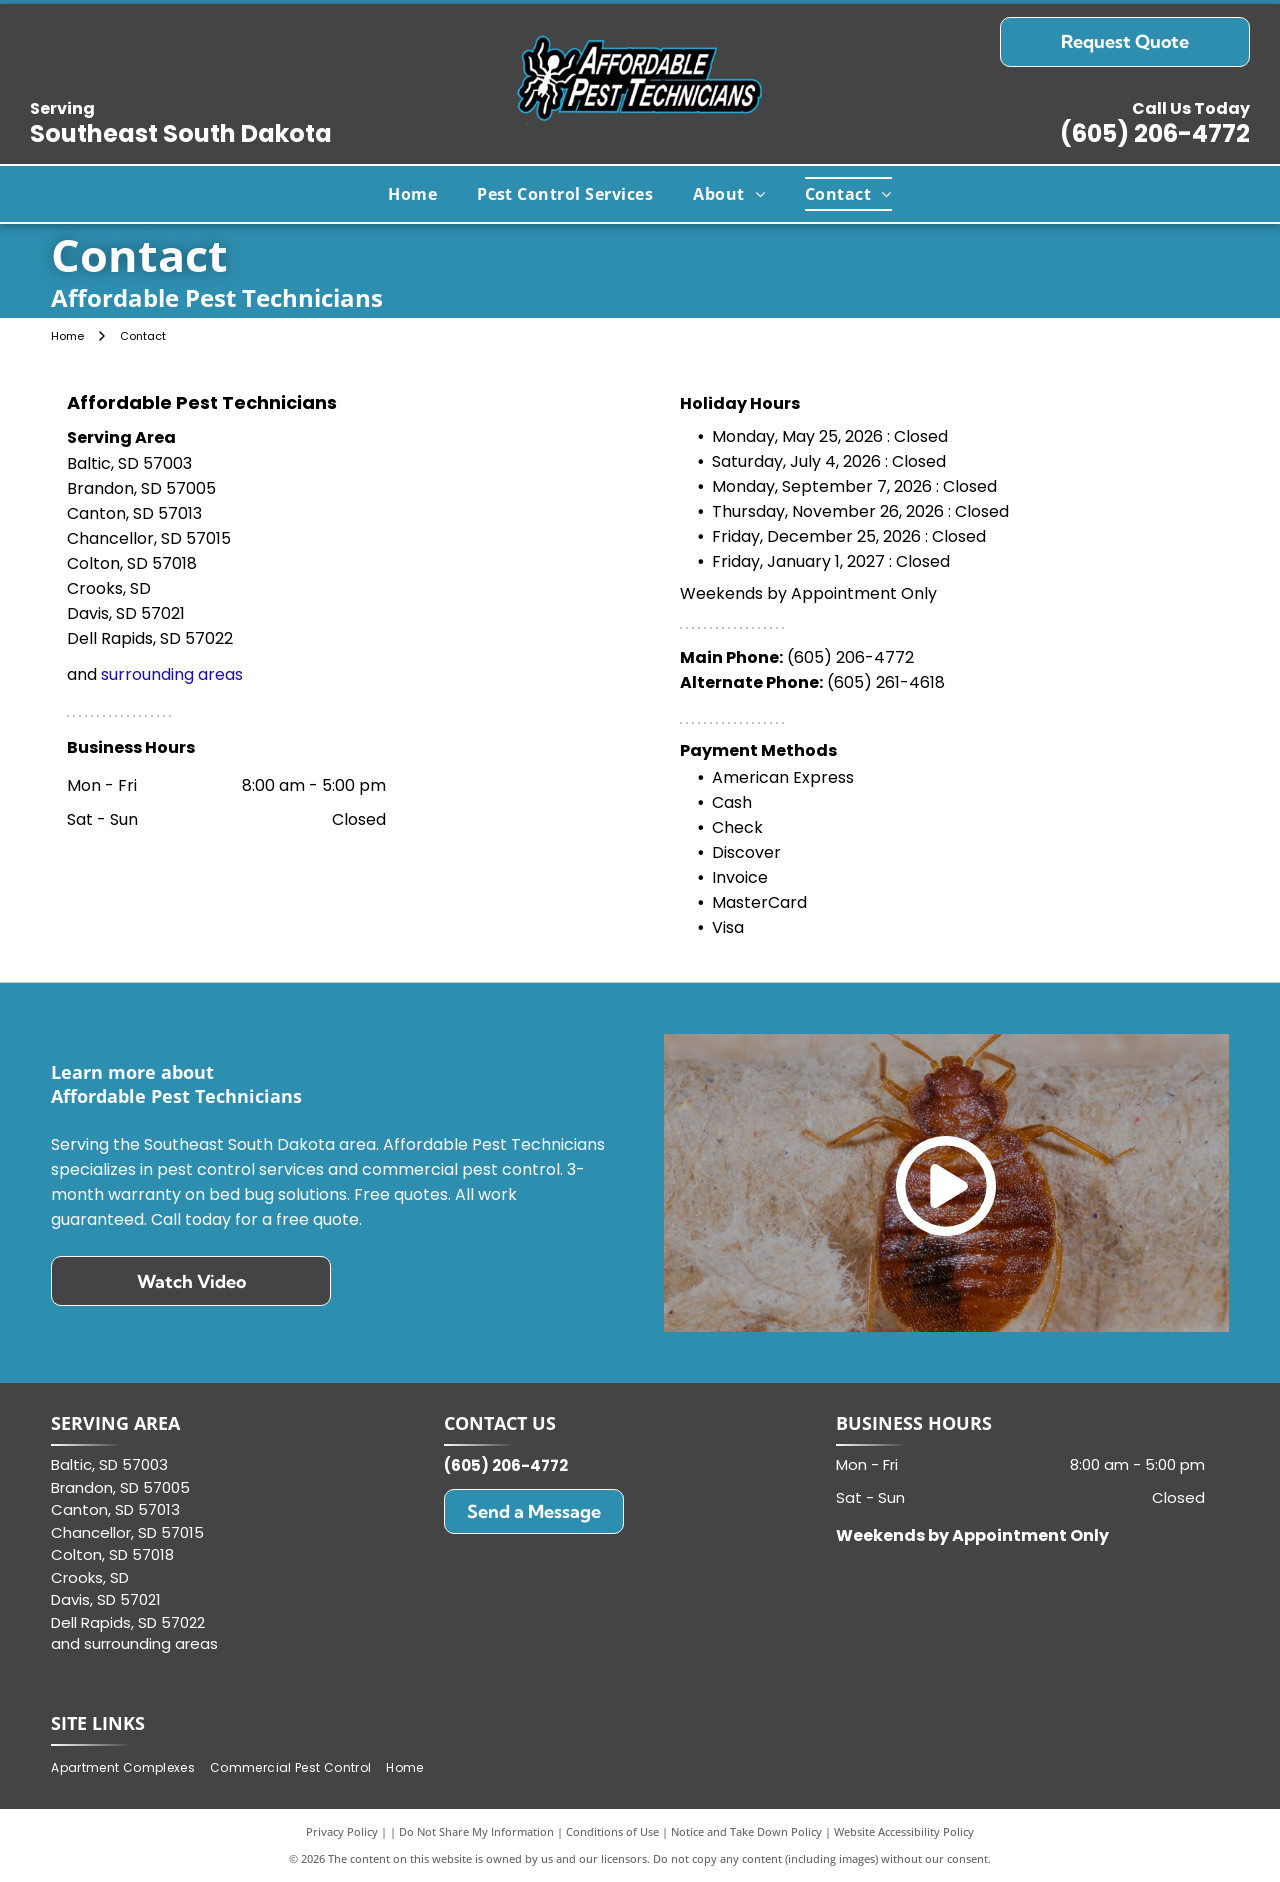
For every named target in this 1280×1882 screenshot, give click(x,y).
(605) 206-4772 (1155, 133)
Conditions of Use (612, 1831)
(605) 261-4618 (886, 682)
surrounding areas (172, 674)
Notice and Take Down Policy (746, 1831)
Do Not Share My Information (476, 1831)
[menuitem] (412, 194)
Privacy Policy (342, 1831)
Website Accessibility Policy (904, 1831)
